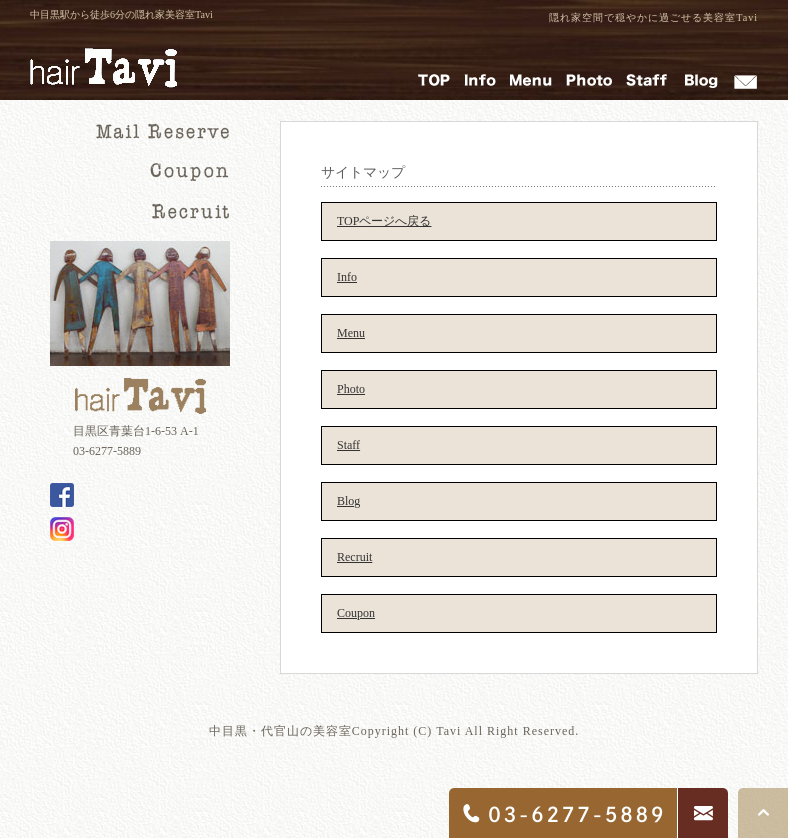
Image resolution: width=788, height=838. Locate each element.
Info (347, 277)
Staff (348, 445)
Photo (351, 389)
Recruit (354, 557)
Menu (351, 333)
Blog (348, 501)
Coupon (356, 613)
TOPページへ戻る (384, 221)
